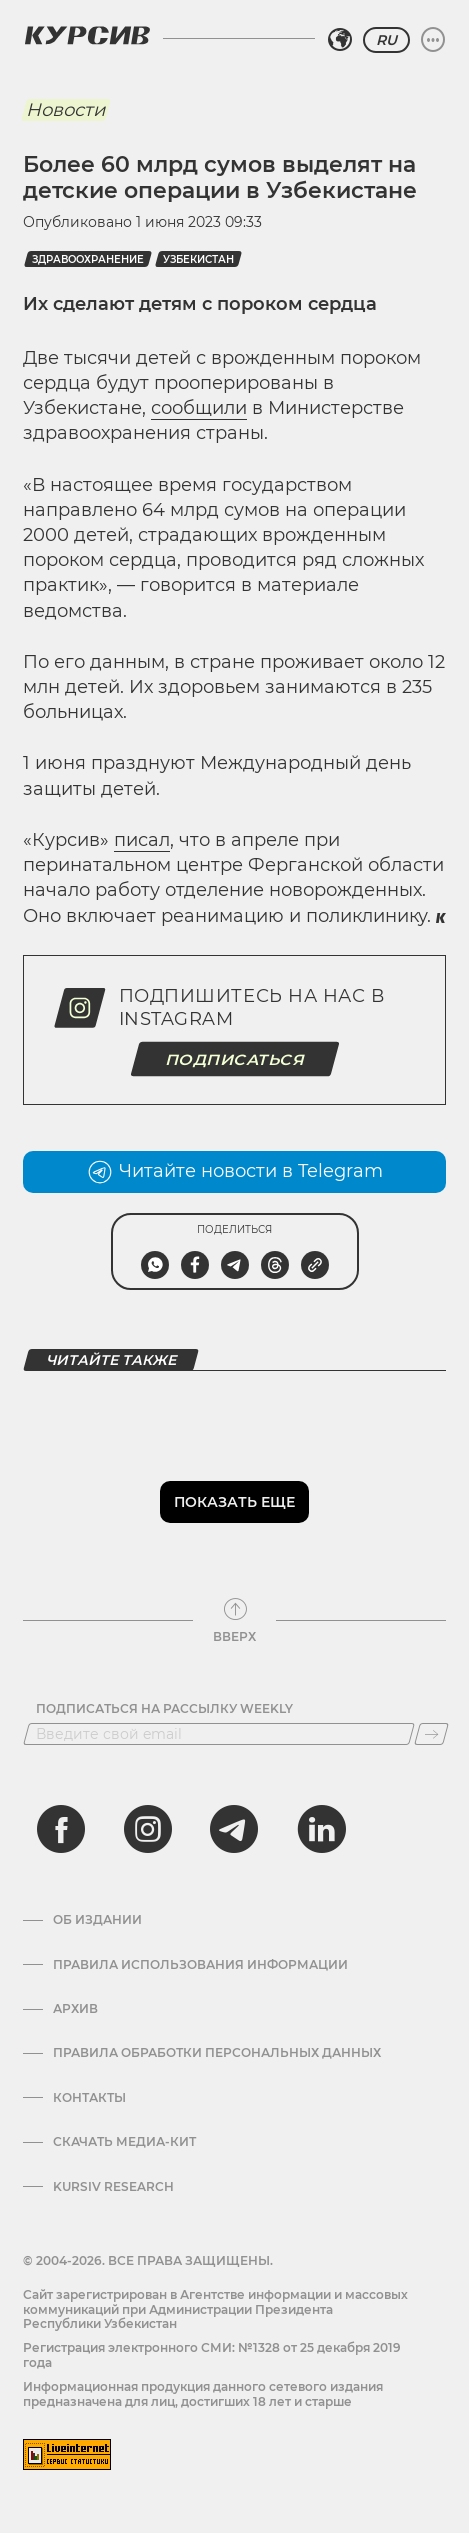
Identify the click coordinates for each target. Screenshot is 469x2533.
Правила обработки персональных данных (217, 2053)
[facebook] (61, 1829)
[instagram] (148, 1829)
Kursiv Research (113, 2187)
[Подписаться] (431, 1734)
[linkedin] (321, 1829)
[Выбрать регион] (340, 40)
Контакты (89, 2098)
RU (386, 40)
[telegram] (234, 1829)
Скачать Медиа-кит (124, 2142)
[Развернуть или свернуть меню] (433, 40)
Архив (75, 2009)
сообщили (199, 408)
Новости (65, 110)
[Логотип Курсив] (87, 35)
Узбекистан (198, 259)
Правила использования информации (200, 1965)
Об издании (97, 1920)
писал (142, 840)
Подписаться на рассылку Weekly (164, 1709)
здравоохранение (88, 259)
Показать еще (234, 1502)
